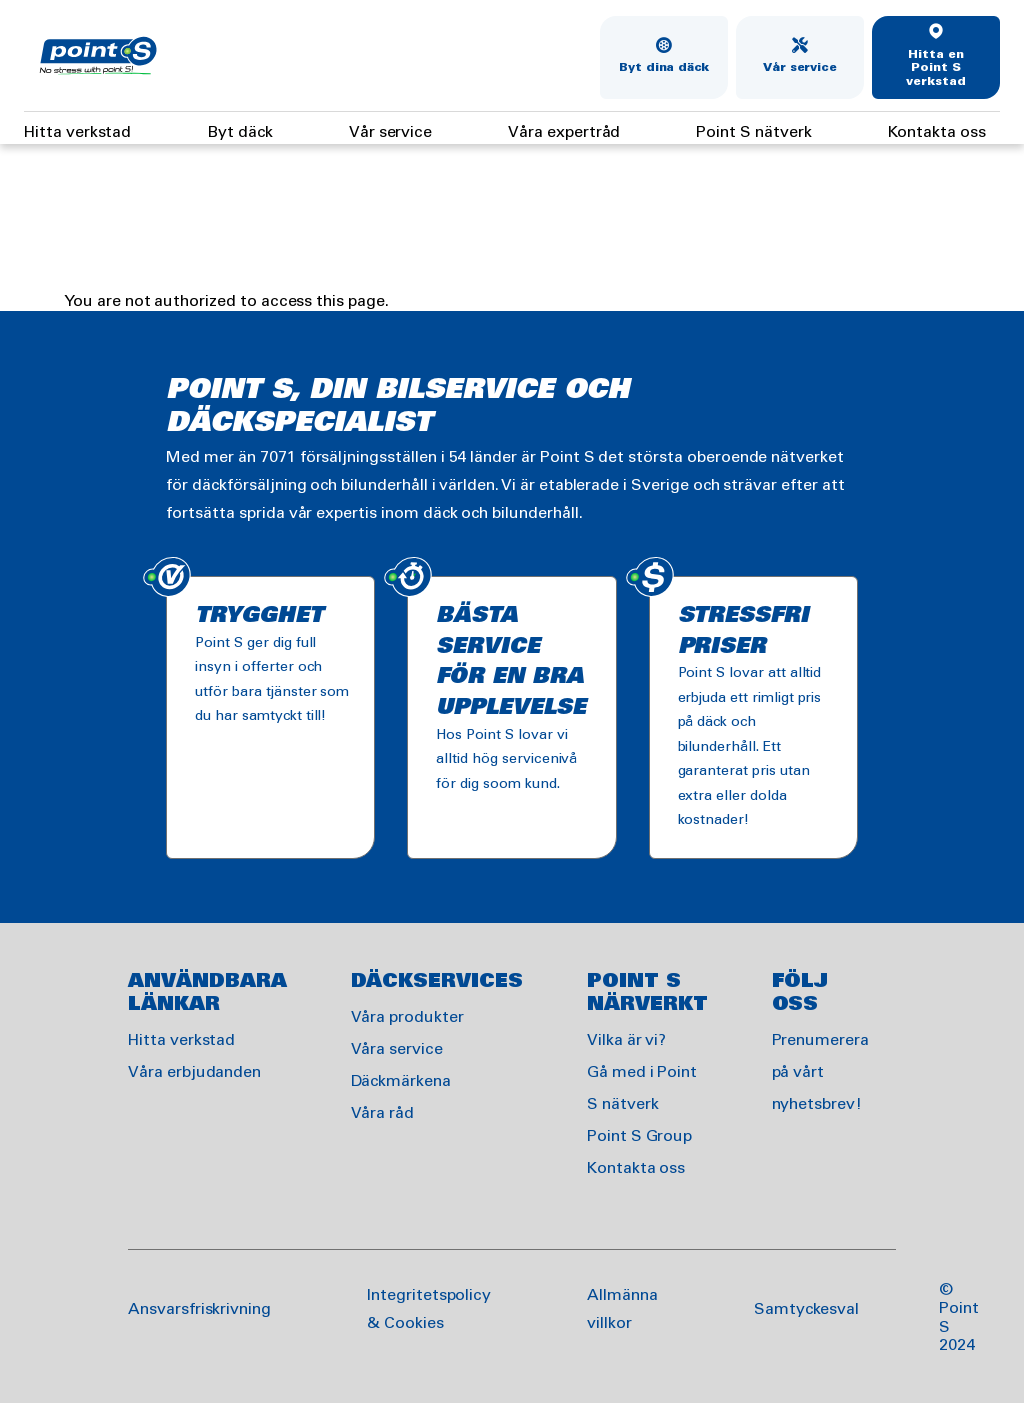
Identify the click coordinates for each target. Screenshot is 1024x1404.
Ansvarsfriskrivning (199, 1309)
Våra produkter (407, 1017)
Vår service (800, 67)
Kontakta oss (937, 132)
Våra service (397, 1049)
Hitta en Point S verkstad (936, 68)
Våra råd (383, 1113)
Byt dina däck (664, 67)
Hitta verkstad (77, 132)
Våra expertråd (564, 132)
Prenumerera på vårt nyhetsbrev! (820, 1072)
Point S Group (639, 1136)
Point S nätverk (753, 132)
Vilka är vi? (626, 1040)
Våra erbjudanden (194, 1072)
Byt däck (240, 132)
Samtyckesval (806, 1309)
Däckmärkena (401, 1081)
